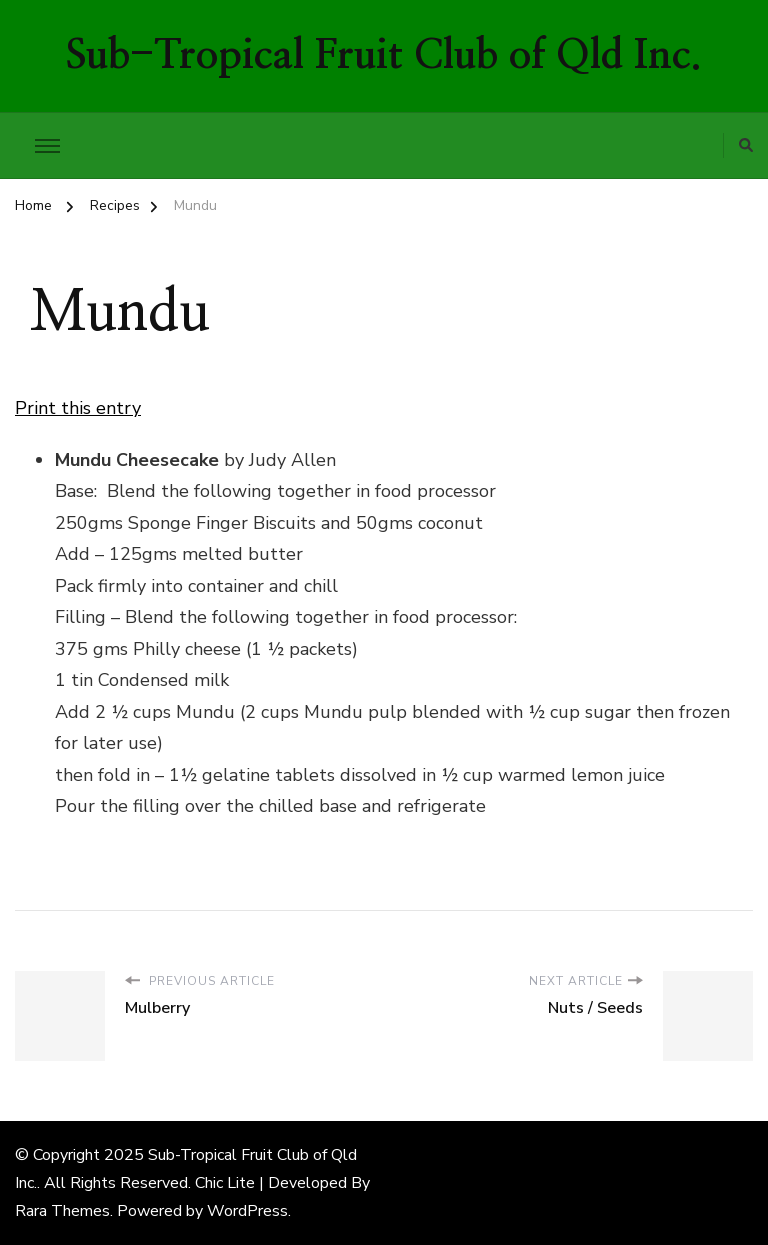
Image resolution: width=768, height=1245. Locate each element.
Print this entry (78, 408)
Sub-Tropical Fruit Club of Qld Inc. (384, 56)
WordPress (247, 1211)
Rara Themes (62, 1211)
